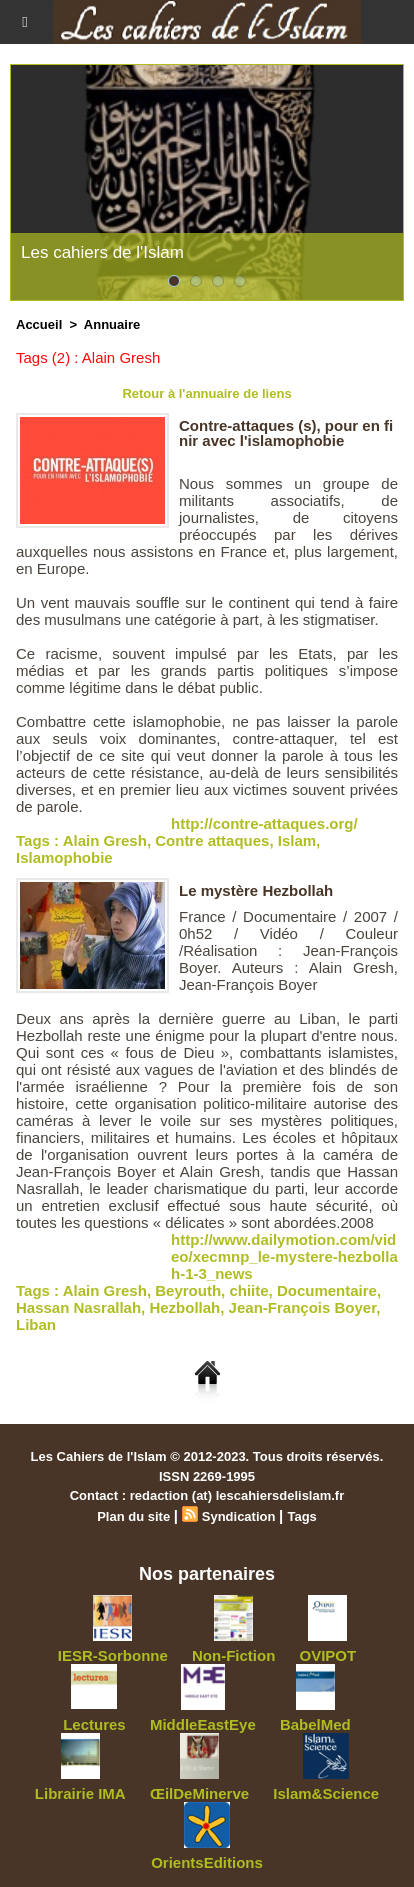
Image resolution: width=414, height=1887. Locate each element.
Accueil (39, 324)
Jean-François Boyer (303, 1307)
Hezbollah (184, 1307)
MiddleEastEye (203, 1724)
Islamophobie (64, 857)
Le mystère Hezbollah (256, 890)
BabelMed (315, 1724)
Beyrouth (188, 1290)
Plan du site (133, 1516)
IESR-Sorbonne (113, 1655)
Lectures (94, 1724)
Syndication (239, 1516)
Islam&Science (326, 1793)
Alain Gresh (105, 840)
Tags (301, 1516)
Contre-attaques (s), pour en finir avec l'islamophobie (286, 433)
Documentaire (327, 1290)
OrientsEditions (207, 1862)
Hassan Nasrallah (78, 1307)
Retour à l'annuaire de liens (206, 393)
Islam (297, 840)
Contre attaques (212, 840)
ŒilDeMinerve (199, 1793)
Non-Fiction (233, 1655)
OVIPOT (328, 1655)
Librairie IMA (80, 1793)
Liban (36, 1324)
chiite (248, 1290)
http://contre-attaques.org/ (264, 823)
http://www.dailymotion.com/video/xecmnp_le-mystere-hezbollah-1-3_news (284, 1256)
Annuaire (112, 324)
